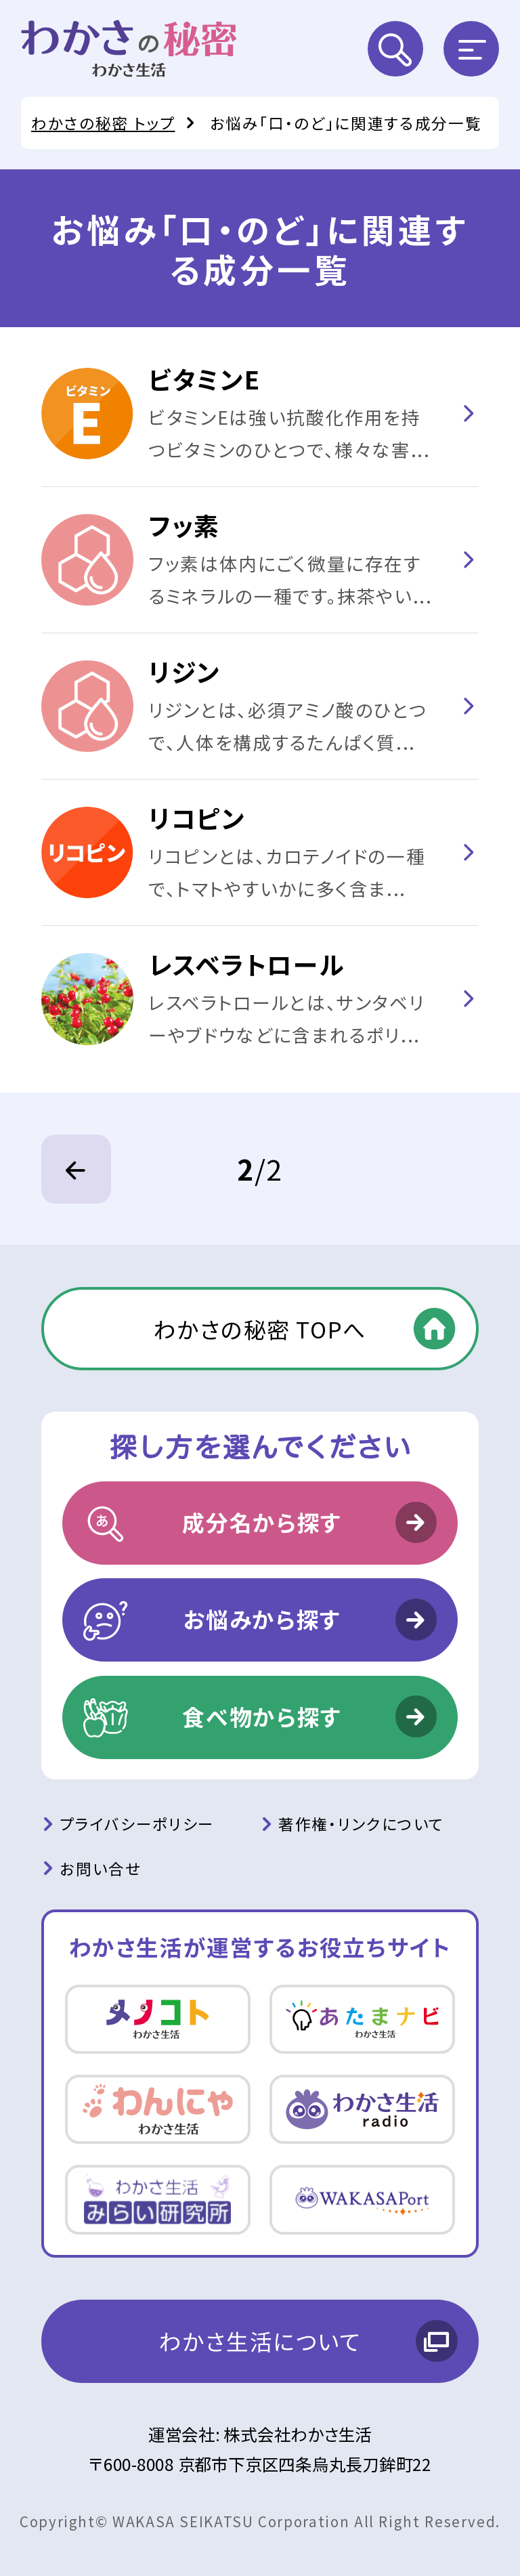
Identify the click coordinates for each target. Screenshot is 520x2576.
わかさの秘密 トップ (103, 122)
